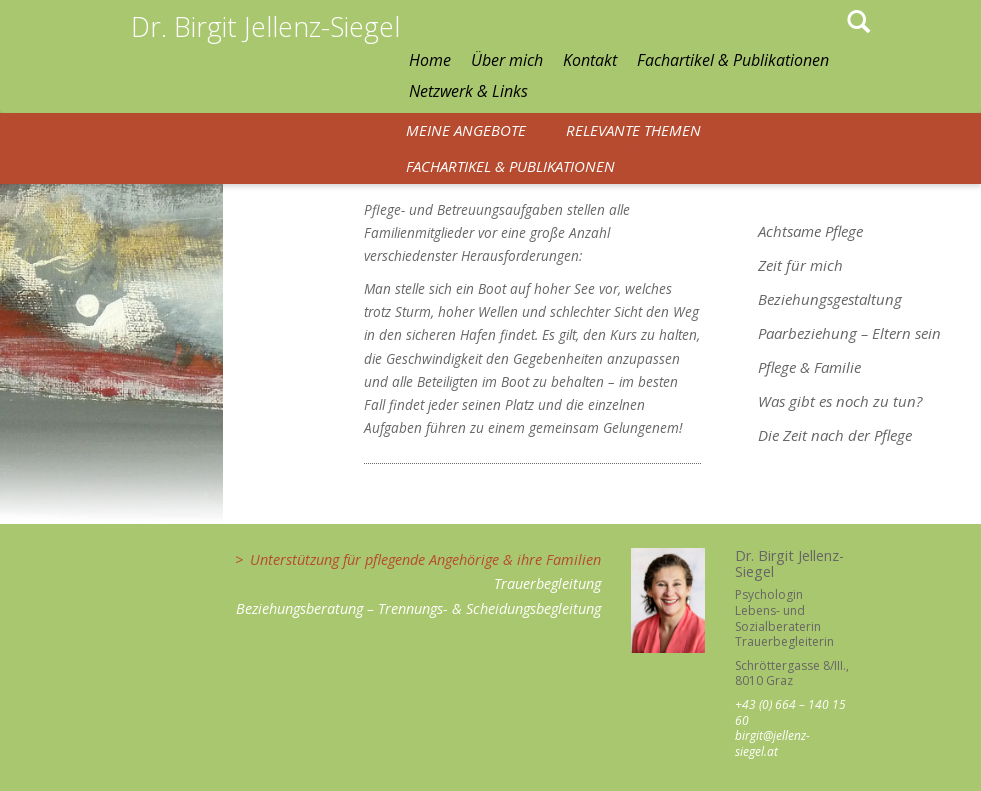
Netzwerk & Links (468, 91)
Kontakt (590, 60)
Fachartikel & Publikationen (733, 60)
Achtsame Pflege (810, 231)
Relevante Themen (633, 130)
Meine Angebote (466, 130)
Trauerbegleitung (547, 583)
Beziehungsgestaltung (830, 299)
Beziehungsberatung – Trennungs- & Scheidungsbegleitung (418, 608)
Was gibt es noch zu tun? (840, 401)
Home (430, 60)
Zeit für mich (800, 265)
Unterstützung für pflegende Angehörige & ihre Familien (425, 559)
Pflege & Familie (809, 367)
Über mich (507, 60)
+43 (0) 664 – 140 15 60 (790, 712)
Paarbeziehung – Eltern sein (849, 333)
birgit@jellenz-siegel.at (772, 743)
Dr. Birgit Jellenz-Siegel (265, 26)
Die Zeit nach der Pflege (835, 435)
